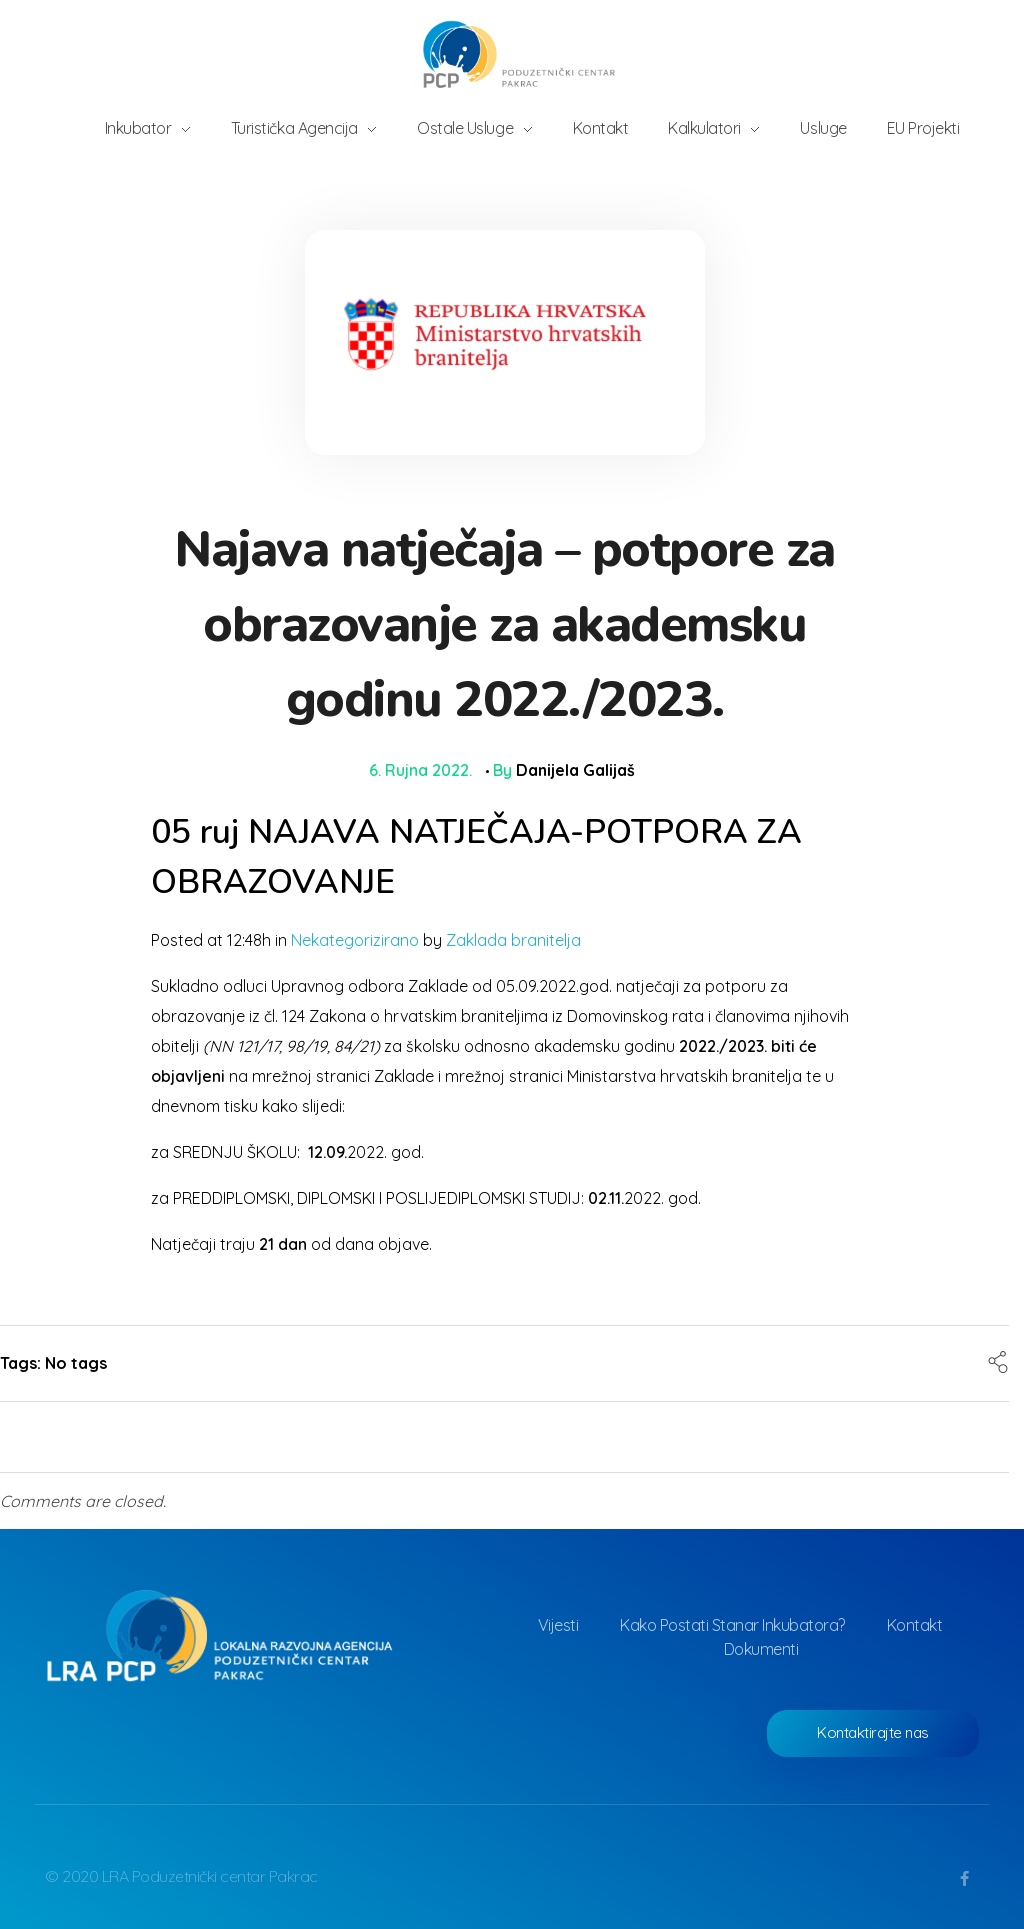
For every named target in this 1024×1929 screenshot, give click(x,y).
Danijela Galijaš (575, 770)
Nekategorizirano (355, 940)
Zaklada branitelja (513, 940)
